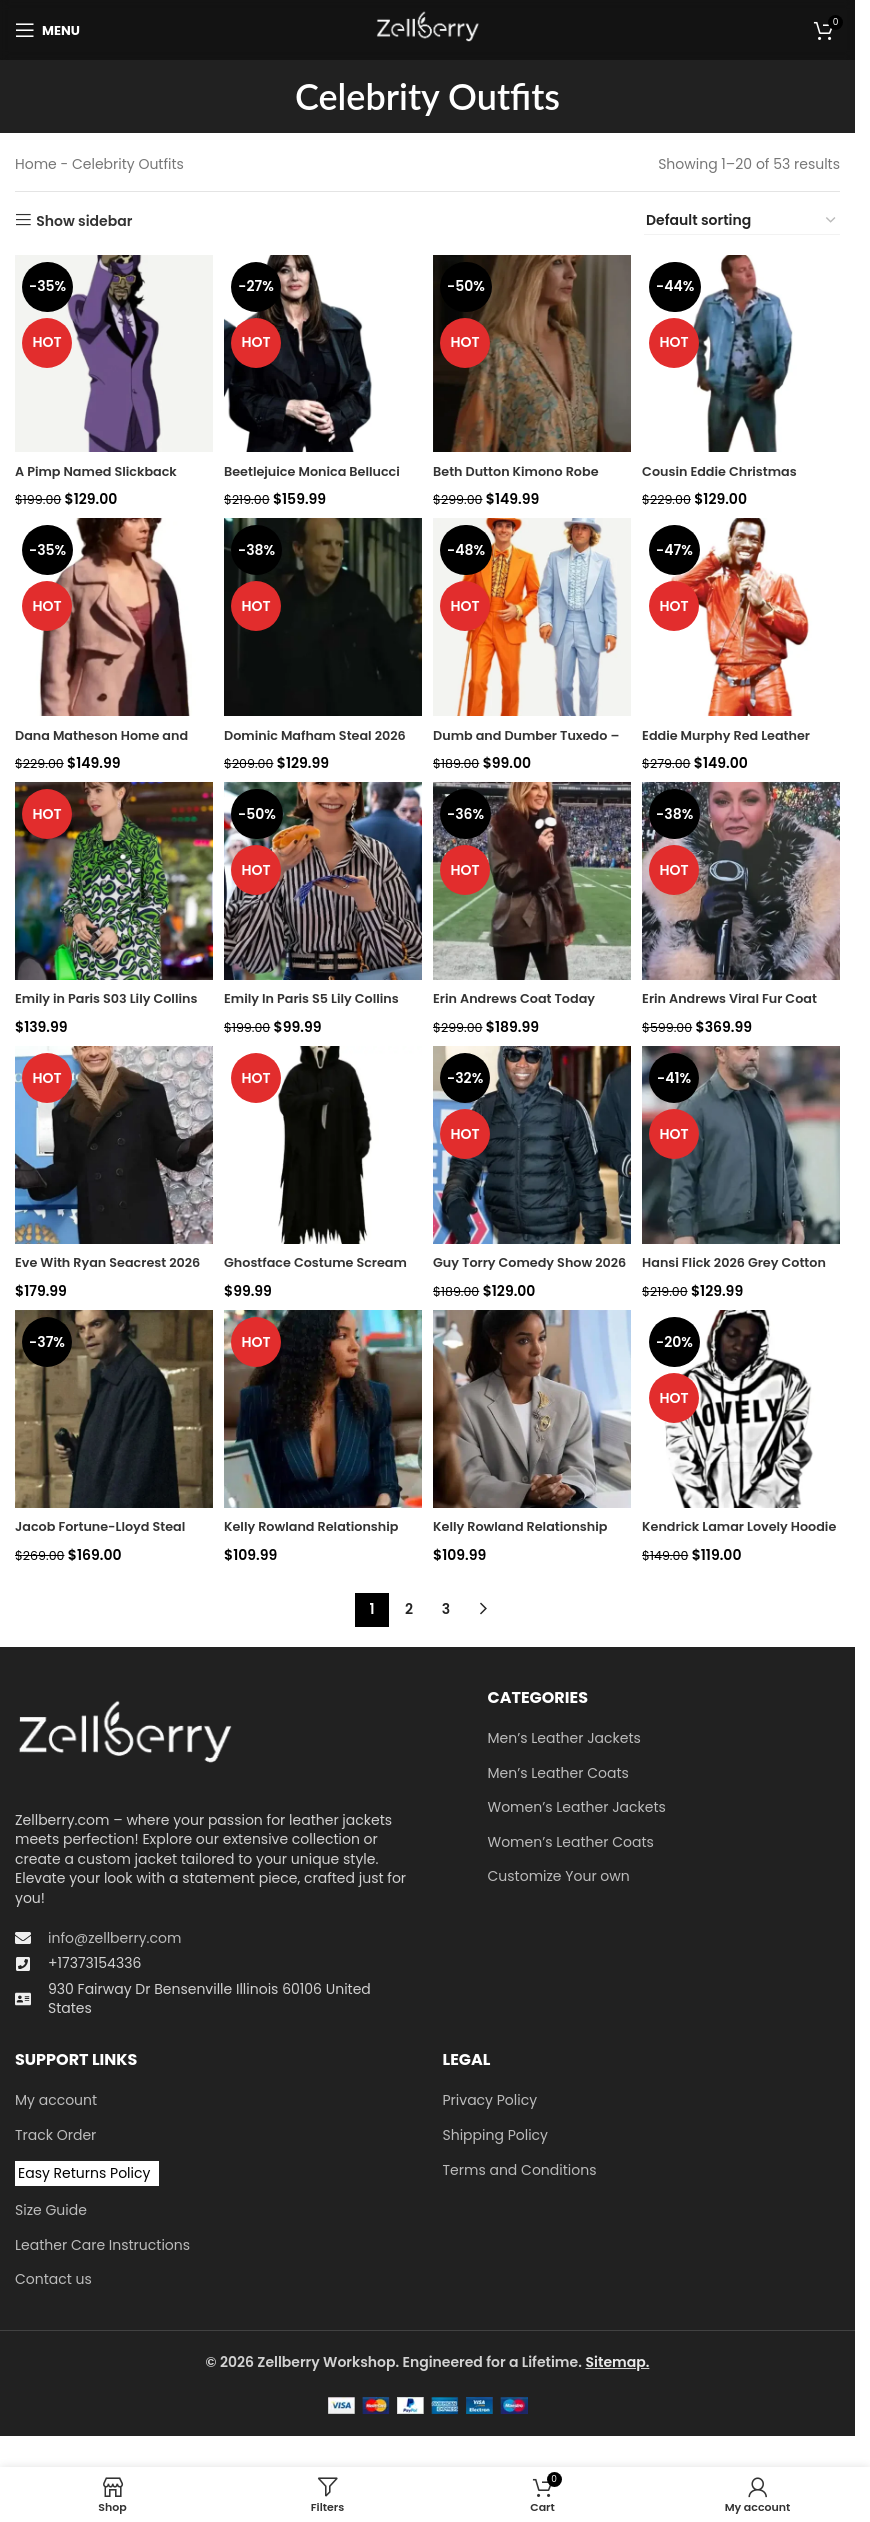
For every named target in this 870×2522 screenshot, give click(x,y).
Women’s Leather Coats (571, 1844)
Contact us (53, 2281)
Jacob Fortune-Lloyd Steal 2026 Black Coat (108, 1538)
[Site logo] (427, 29)
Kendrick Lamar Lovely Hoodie (729, 1538)
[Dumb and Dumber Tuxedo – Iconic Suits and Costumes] (533, 616)
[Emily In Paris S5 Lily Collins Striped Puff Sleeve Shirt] (321, 882)
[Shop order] (742, 221)
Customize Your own (559, 1879)
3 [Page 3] (446, 1612)
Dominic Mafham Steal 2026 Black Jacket (307, 740)
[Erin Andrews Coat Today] (533, 882)
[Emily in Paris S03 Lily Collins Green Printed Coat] (110, 882)
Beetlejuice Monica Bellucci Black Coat (294, 474)
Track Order (55, 2137)
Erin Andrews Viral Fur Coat (726, 1006)
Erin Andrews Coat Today (527, 996)
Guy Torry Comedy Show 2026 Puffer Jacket (525, 1272)
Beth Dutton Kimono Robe (529, 464)
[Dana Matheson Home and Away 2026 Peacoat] (110, 616)
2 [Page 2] (409, 1612)
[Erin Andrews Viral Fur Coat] (744, 882)
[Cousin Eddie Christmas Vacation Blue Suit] (744, 350)
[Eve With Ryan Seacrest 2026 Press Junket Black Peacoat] (110, 1148)
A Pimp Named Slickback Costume (104, 474)
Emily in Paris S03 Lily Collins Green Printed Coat (108, 1006)
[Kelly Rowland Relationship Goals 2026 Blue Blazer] (321, 1414)
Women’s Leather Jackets (577, 1809)
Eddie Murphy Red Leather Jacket (741, 740)
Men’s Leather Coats (558, 1775)
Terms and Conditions (520, 2172)
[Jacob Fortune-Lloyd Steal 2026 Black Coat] (110, 1414)
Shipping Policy (496, 2137)
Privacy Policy (490, 2102)
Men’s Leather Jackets (564, 1740)
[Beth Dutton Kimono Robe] (533, 350)
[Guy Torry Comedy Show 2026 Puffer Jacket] (533, 1148)
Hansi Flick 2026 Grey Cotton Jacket (724, 1272)
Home (36, 164)
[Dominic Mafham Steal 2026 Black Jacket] (321, 616)
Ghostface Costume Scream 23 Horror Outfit (309, 1272)
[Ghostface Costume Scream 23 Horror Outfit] (321, 1148)
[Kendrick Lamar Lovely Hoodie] (744, 1414)
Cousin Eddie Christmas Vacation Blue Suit (734, 474)
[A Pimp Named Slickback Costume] (110, 350)
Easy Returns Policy (84, 2175)
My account (56, 2102)
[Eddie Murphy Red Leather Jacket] (744, 616)
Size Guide (51, 2212)
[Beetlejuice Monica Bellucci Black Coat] (321, 350)
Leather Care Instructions (102, 2247)
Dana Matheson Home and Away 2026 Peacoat (110, 740)
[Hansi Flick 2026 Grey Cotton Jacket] (744, 1148)
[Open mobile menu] (47, 30)
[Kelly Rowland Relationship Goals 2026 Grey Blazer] (533, 1414)
